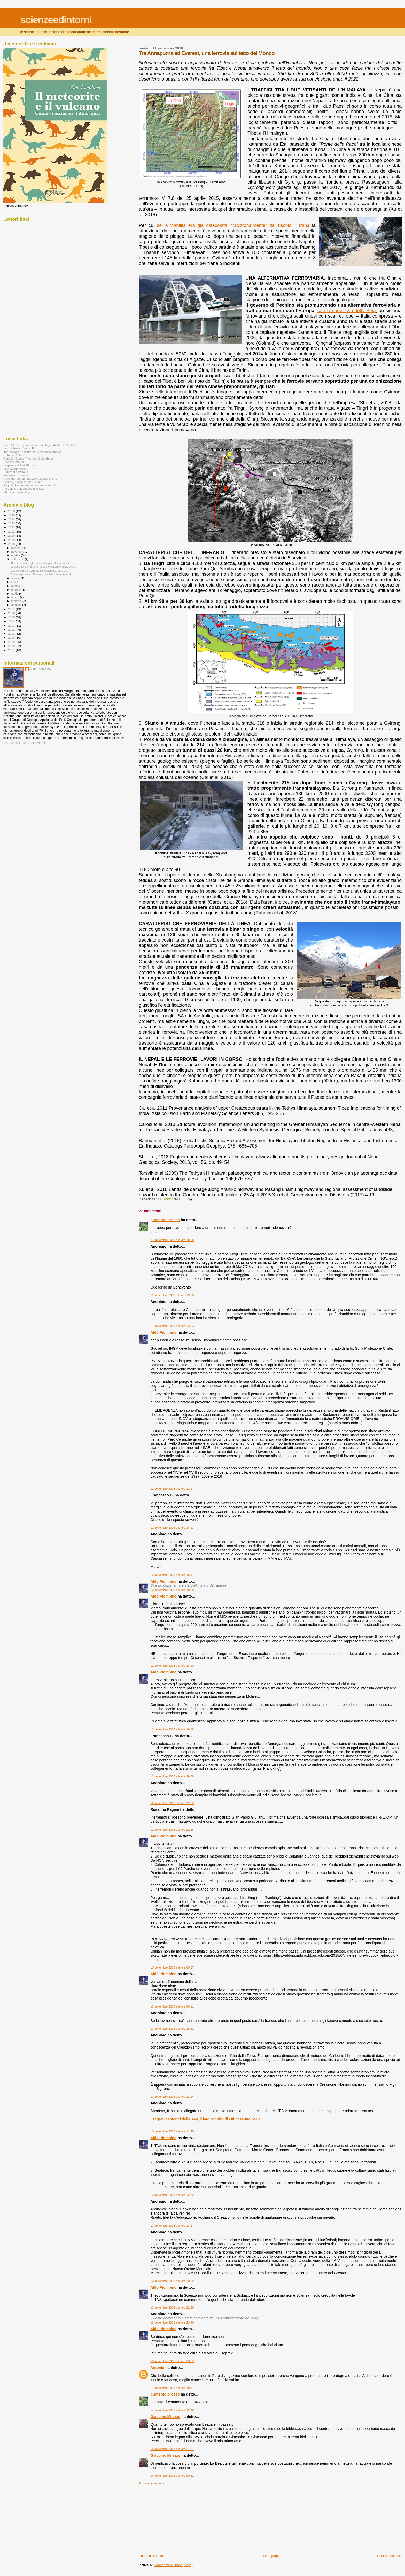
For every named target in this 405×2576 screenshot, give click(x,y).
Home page (270, 2556)
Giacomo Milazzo (165, 2417)
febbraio (16, 601)
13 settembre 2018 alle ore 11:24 (172, 2096)
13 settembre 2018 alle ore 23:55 (172, 2361)
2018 (11, 544)
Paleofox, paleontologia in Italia (24, 488)
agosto (16, 578)
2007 (11, 650)
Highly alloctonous (15, 471)
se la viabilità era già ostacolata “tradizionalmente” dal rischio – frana (233, 225)
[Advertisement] (177, 2517)
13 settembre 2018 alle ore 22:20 (172, 2307)
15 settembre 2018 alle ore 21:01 (172, 2449)
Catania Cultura (13, 455)
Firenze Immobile (15, 468)
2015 (11, 617)
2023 (11, 523)
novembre (18, 551)
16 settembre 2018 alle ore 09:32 (172, 2475)
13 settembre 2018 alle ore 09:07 (172, 1967)
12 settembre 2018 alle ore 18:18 (172, 1729)
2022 (11, 527)
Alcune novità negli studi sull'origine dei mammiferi (40, 563)
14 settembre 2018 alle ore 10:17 (172, 2387)
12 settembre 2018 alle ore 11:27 (172, 1488)
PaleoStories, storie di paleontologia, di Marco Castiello (40, 445)
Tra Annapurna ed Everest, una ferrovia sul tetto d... (41, 574)
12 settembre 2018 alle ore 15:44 (172, 1574)
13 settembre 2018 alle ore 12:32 (172, 2194)
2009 (11, 641)
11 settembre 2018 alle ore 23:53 (172, 1325)
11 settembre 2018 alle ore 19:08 (172, 1240)
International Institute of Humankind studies (32, 451)
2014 (11, 621)
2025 (11, 515)
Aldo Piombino (163, 1332)
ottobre (16, 555)
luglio (15, 581)
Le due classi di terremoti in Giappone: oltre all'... (39, 570)
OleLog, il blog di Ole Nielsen (22, 482)
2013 (11, 625)
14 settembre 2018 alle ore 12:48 (172, 2410)
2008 (11, 645)
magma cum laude (15, 475)
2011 (11, 633)
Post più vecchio (389, 2556)
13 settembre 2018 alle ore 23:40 (172, 2322)
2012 (11, 629)
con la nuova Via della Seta (346, 310)
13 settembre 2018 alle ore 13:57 (172, 2225)
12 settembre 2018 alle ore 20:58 (172, 1776)
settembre (18, 559)
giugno (16, 585)
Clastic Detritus (13, 461)
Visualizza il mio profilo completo (26, 743)
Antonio (157, 2368)
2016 (11, 613)
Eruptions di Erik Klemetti (20, 465)
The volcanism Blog (16, 492)
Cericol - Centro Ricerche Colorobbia (28, 458)
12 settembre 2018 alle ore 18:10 (172, 1665)
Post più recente (151, 2556)
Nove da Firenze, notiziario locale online (30, 478)
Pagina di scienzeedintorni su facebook (29, 485)
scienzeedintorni (55, 19)
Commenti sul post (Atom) (173, 2565)
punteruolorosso (165, 1220)
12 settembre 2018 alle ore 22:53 (172, 1803)
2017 (11, 609)
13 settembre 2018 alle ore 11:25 (172, 2131)
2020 (11, 535)
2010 (11, 637)
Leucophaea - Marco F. (18, 448)
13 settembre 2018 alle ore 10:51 (172, 2028)
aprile (15, 593)
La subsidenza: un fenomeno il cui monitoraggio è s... (42, 566)
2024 (11, 519)
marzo (15, 597)
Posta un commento (152, 2483)
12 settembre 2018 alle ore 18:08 (172, 1589)
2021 (11, 531)
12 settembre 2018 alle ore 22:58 (172, 1829)
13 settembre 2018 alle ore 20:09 (172, 2280)
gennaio (16, 604)
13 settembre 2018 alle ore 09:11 (172, 2006)
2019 (11, 539)
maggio (16, 589)
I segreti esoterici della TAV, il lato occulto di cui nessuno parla (205, 2119)
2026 (11, 511)
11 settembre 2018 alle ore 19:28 (172, 1295)
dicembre (17, 547)
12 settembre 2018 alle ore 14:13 (172, 1527)
